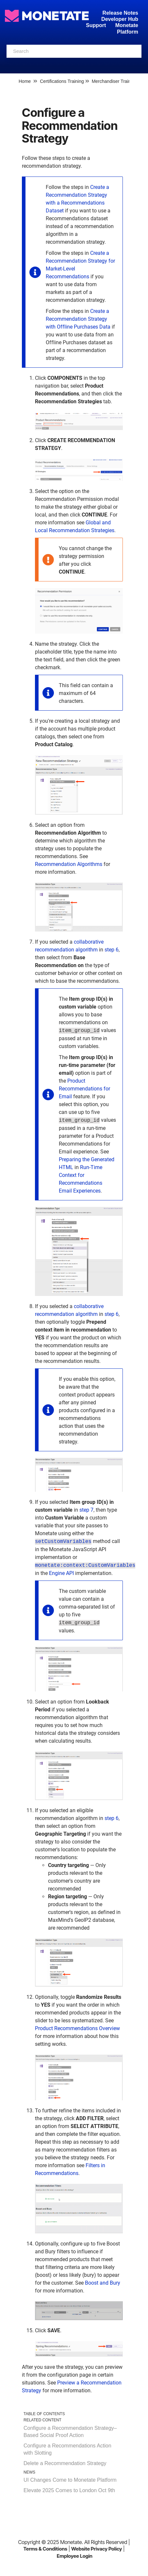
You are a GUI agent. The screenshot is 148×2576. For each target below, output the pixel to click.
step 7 (86, 1510)
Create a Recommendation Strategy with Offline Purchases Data (78, 319)
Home (25, 81)
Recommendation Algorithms (68, 864)
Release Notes (120, 13)
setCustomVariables (63, 1542)
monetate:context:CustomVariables (85, 1565)
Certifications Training (62, 81)
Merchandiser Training (114, 81)
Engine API (61, 1573)
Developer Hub (119, 19)
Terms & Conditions (45, 2549)
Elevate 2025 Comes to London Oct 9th (69, 2490)
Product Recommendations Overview (77, 2028)
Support (96, 25)
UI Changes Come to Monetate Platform (70, 2480)
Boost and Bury (102, 2283)
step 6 (112, 950)
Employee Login (74, 2556)
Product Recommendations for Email (84, 1089)
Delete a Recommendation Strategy (65, 2463)
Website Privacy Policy (96, 2549)
